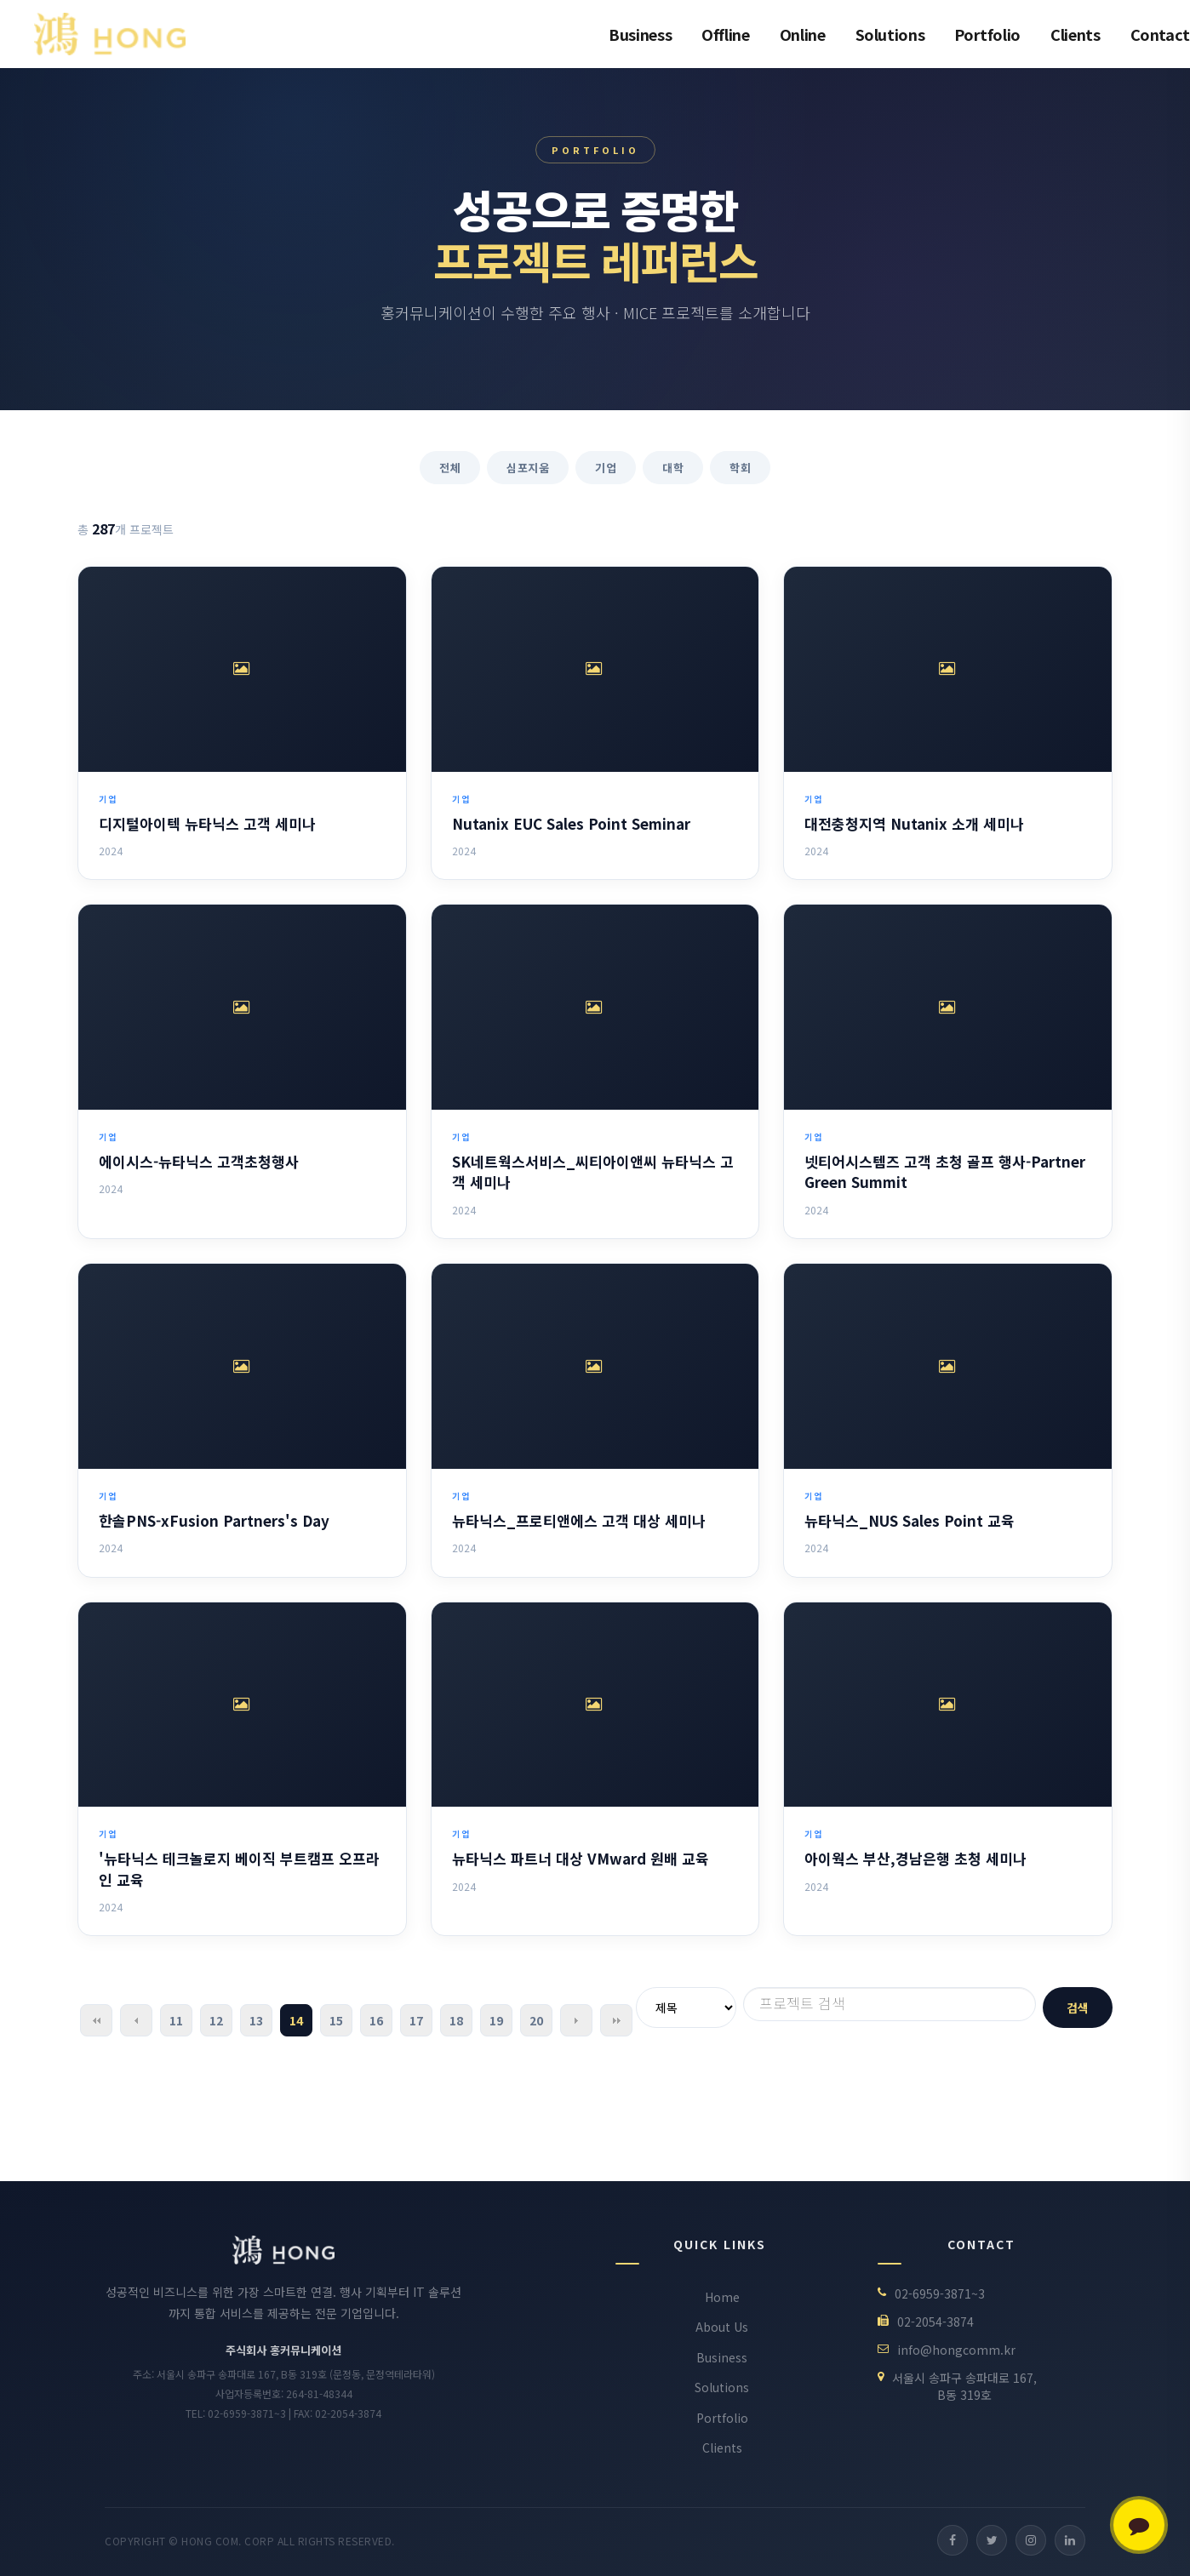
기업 (605, 468)
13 (256, 2020)
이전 (136, 2020)
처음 (96, 2020)
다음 (576, 2020)
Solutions (890, 34)
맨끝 (616, 2020)
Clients (1075, 34)
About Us (721, 2326)
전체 (450, 468)
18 (456, 2020)
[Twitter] (991, 2540)
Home (722, 2296)
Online (803, 34)
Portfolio (987, 34)
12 (216, 2020)
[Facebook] (952, 2540)
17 (416, 2020)
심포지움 (527, 468)
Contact (1160, 34)
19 (496, 2020)
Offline (725, 34)
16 (376, 2020)
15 (336, 2020)
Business (640, 34)
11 (176, 2020)
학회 (740, 468)
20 (536, 2020)
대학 (673, 468)
